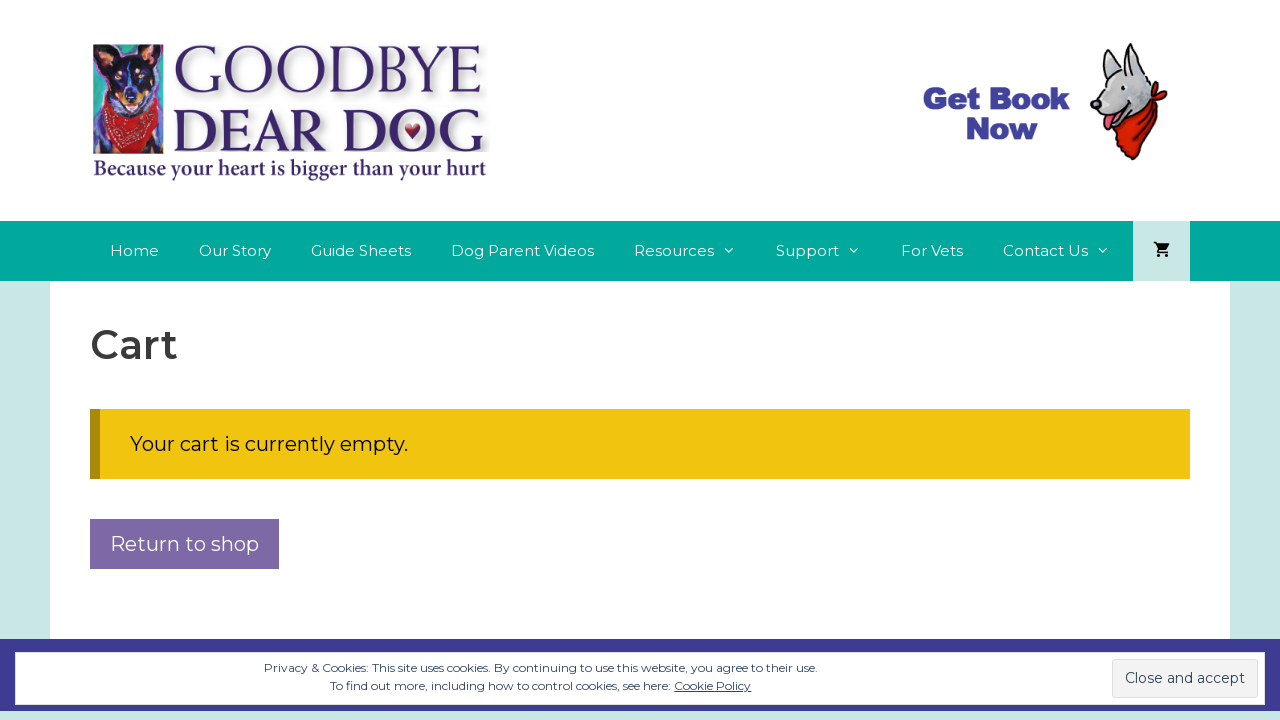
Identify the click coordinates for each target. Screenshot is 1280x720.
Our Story (235, 250)
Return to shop (184, 544)
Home (134, 250)
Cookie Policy (712, 685)
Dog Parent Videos (522, 250)
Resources (695, 251)
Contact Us (1066, 251)
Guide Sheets (361, 250)
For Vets (932, 250)
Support (828, 251)
